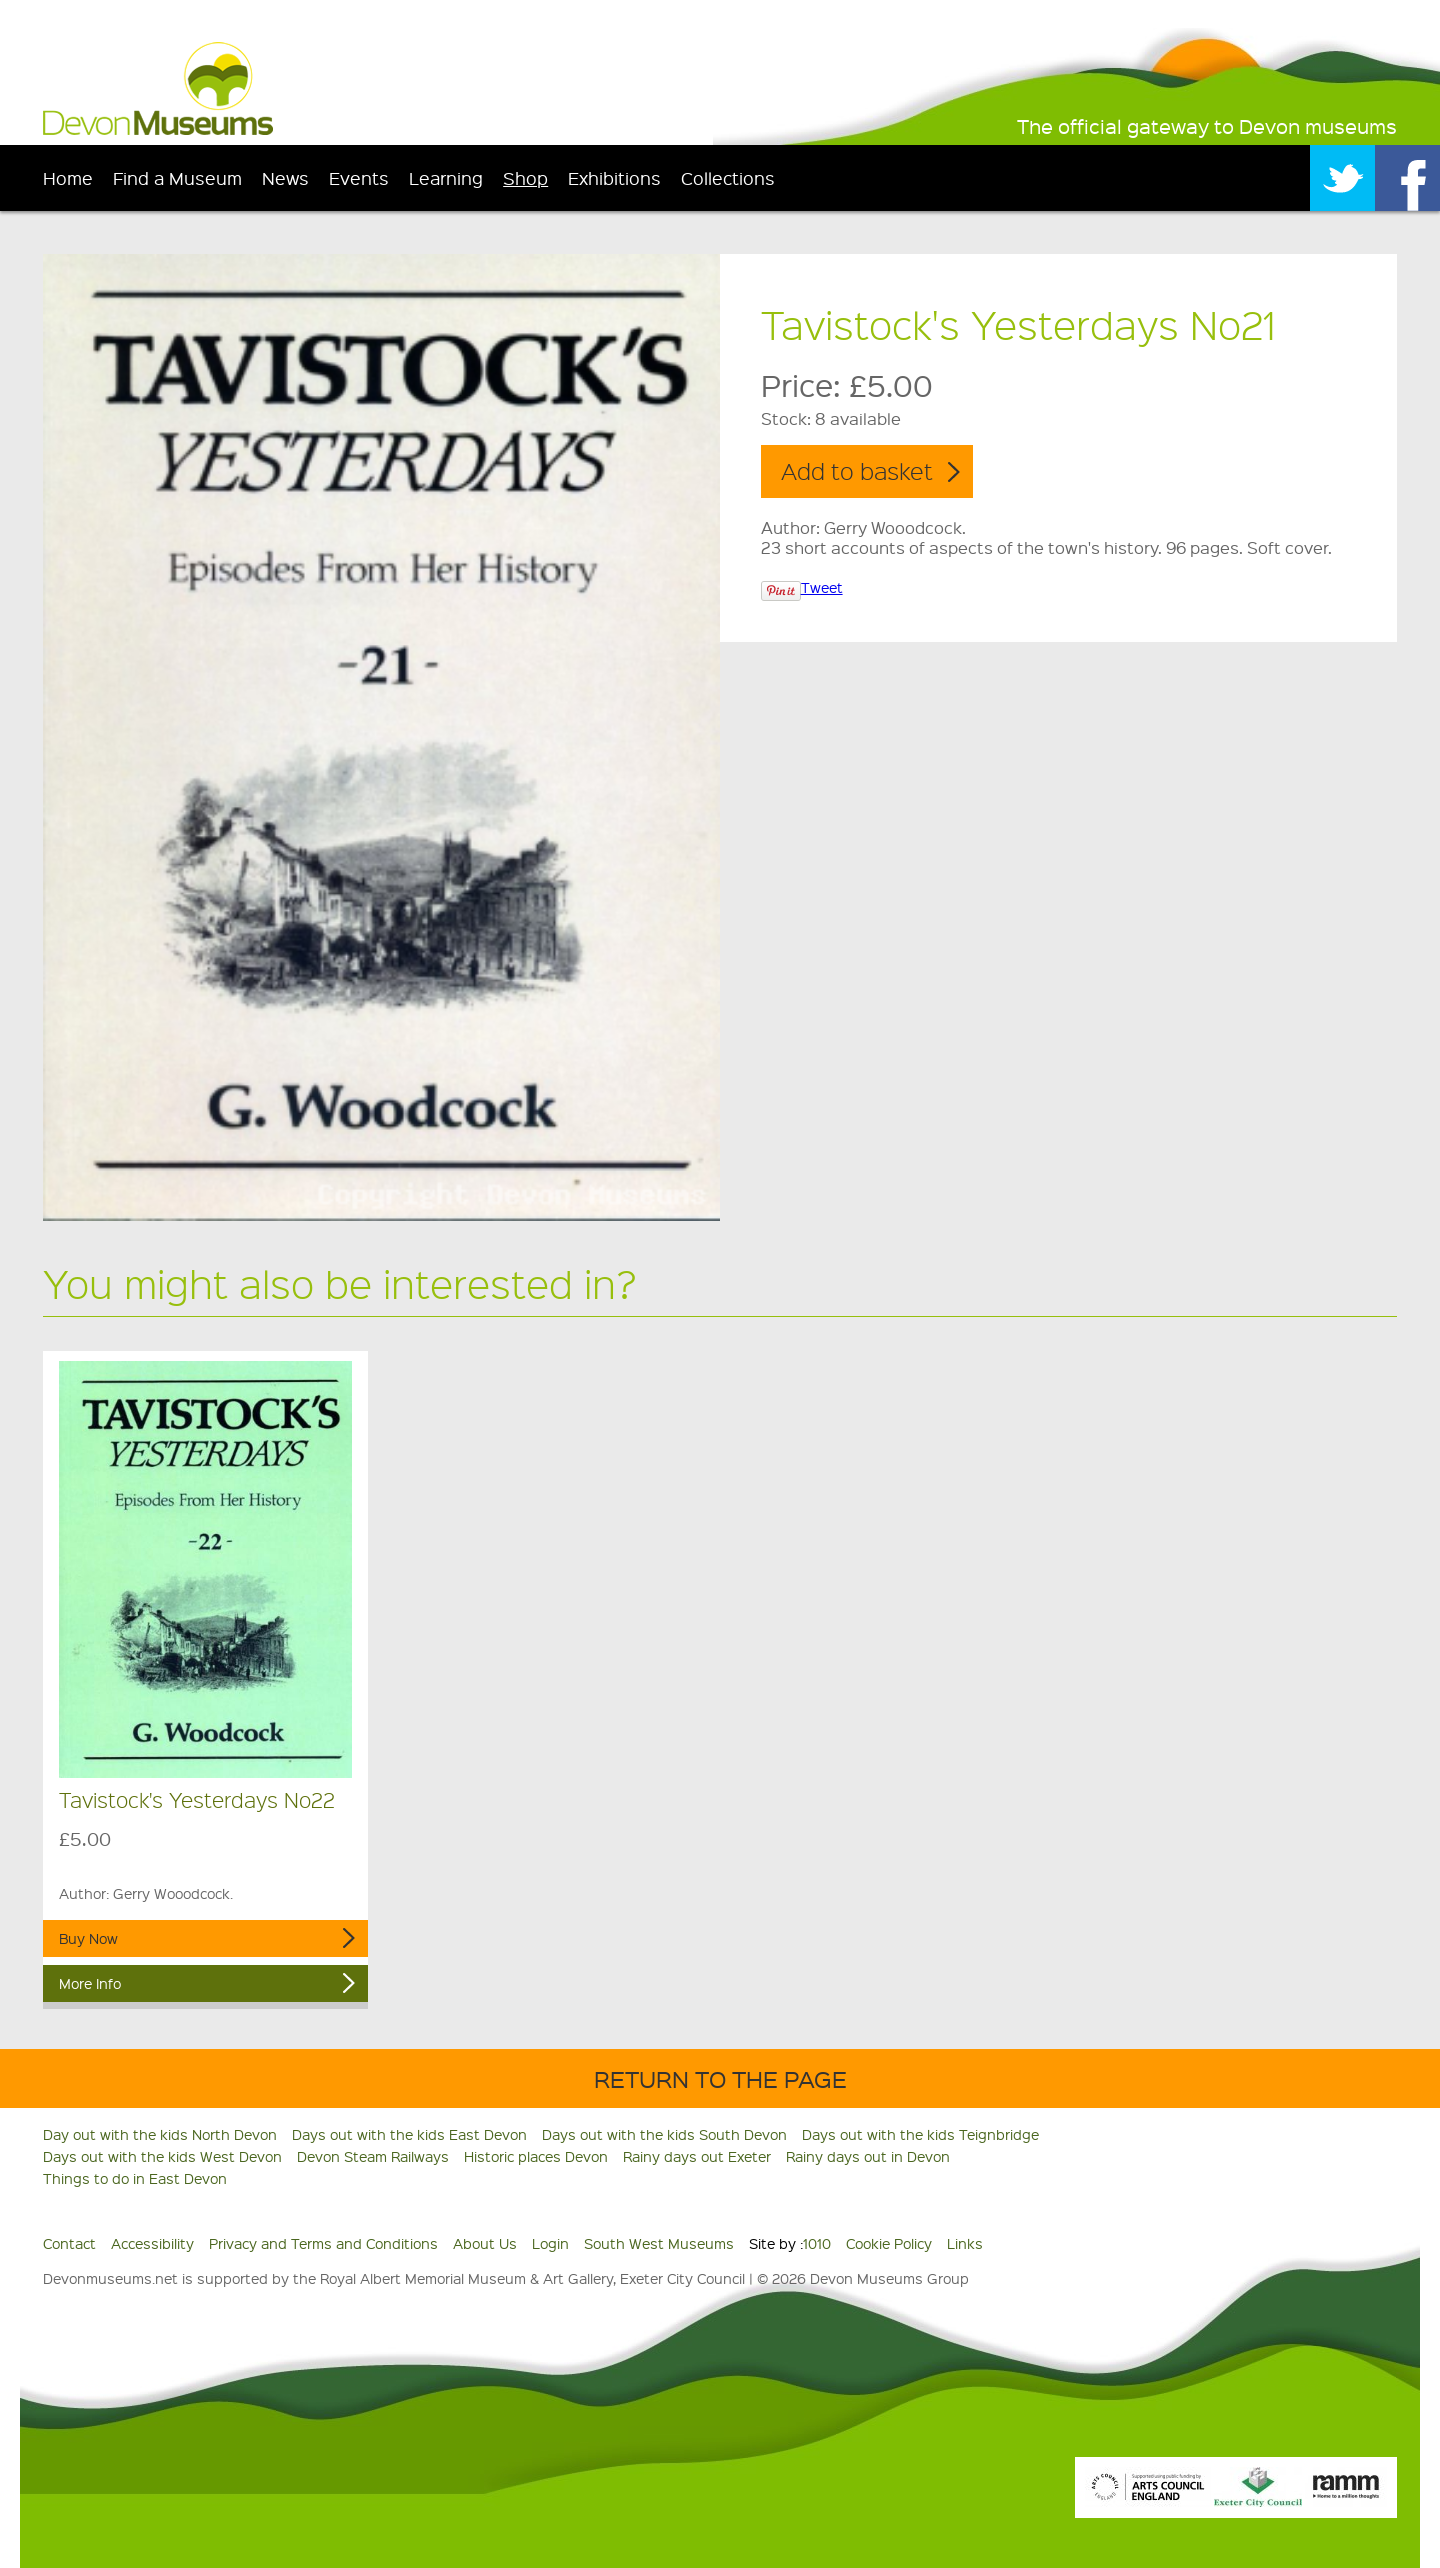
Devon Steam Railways (373, 2156)
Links (965, 2243)
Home (68, 177)
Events (359, 177)
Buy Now (88, 1938)
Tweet (822, 587)
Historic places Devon (536, 2156)
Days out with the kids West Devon (162, 2156)
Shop (525, 177)
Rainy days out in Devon (868, 2156)
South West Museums (659, 2243)
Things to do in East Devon (135, 2178)
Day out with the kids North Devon (160, 2134)
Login (550, 2243)
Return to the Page (720, 2078)
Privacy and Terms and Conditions (323, 2243)
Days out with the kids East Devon (409, 2134)
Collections (728, 177)
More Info (90, 1983)
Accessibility (152, 2243)
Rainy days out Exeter (697, 2156)
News (285, 177)
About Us (485, 2243)
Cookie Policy (889, 2243)
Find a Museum (177, 177)
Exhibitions (614, 177)
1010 (817, 2243)
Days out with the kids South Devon (664, 2134)
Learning (446, 177)
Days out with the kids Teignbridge (920, 2134)
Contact (69, 2243)
